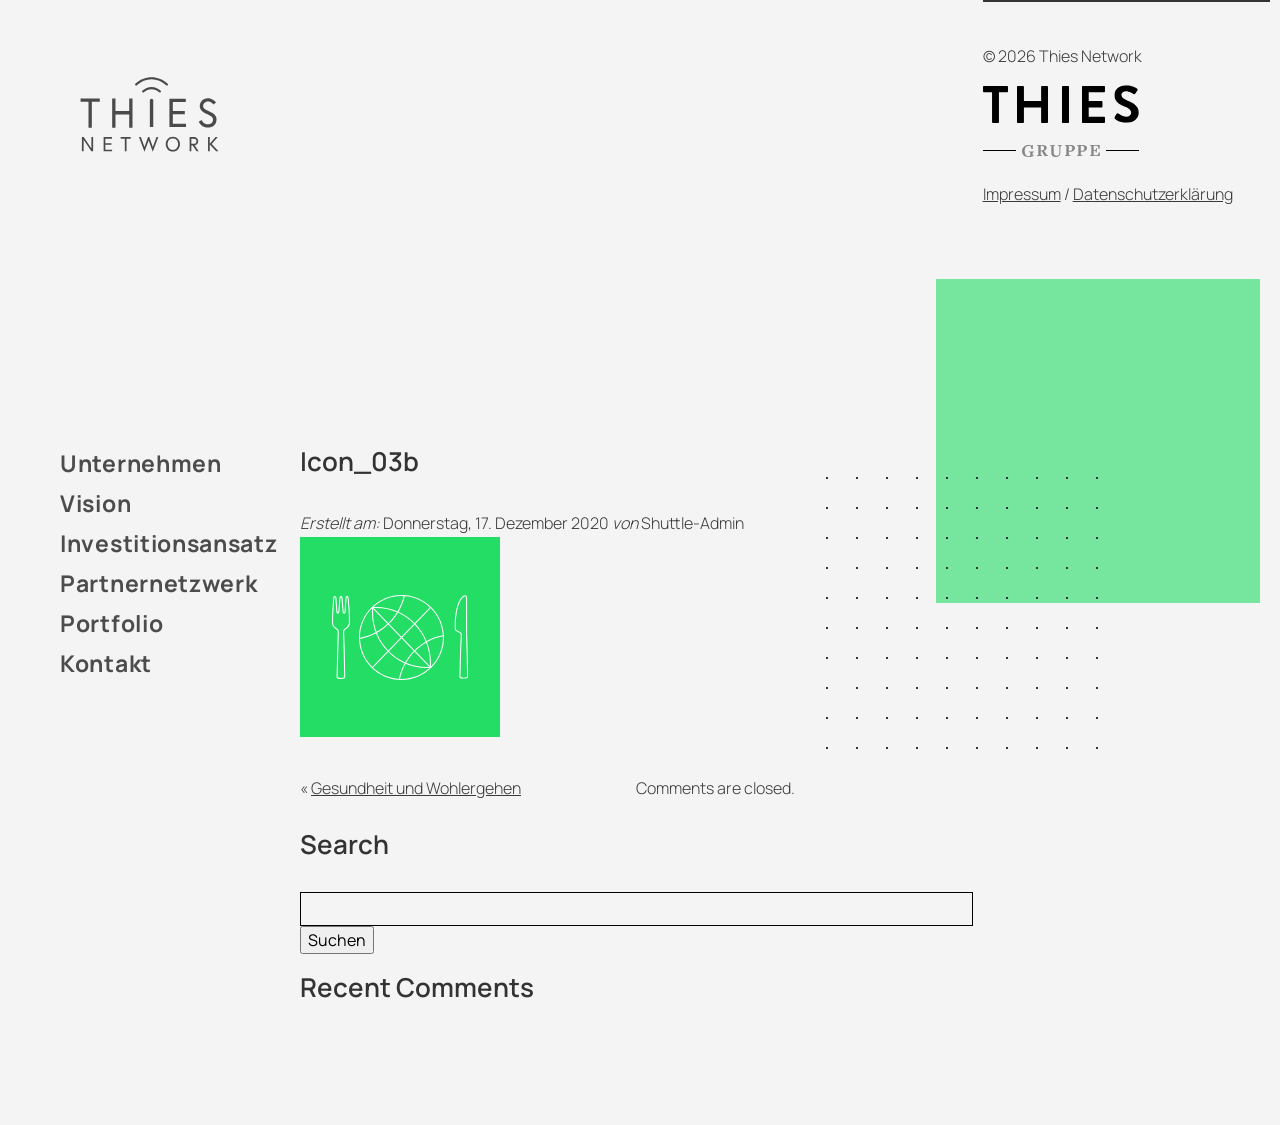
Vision (95, 503)
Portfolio (111, 623)
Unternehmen (141, 463)
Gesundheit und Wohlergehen (416, 788)
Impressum (1022, 194)
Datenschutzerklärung (1153, 194)
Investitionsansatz (169, 543)
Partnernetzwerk (159, 583)
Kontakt (106, 663)
